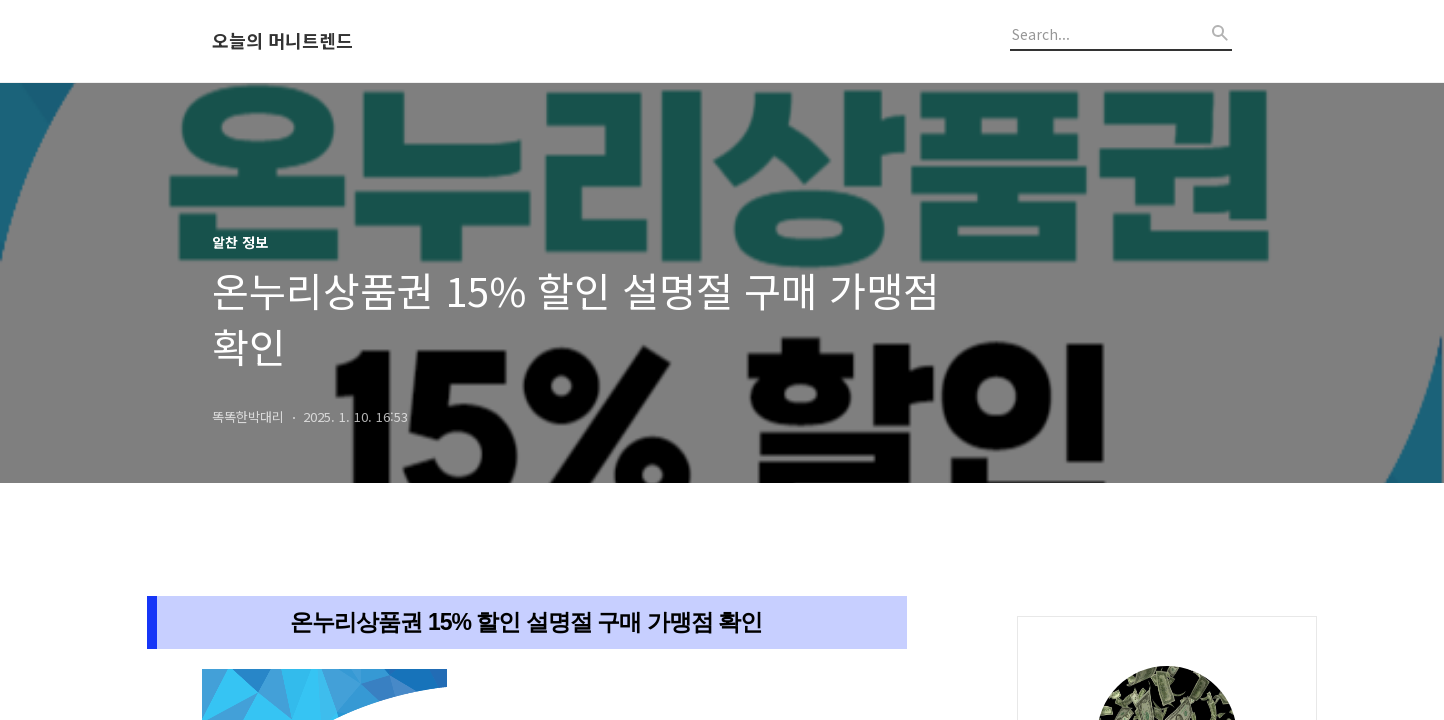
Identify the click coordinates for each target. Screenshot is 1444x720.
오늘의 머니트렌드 (282, 41)
